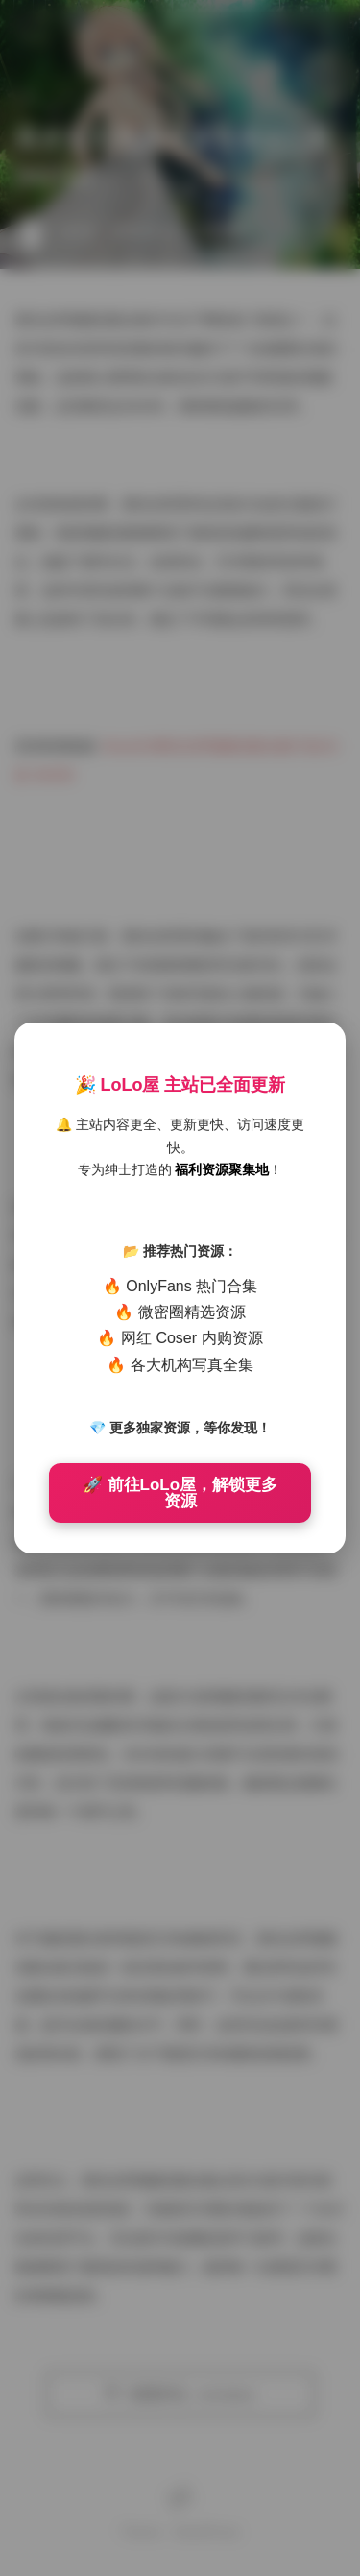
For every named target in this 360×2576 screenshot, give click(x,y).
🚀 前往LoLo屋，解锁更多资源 (180, 1493)
